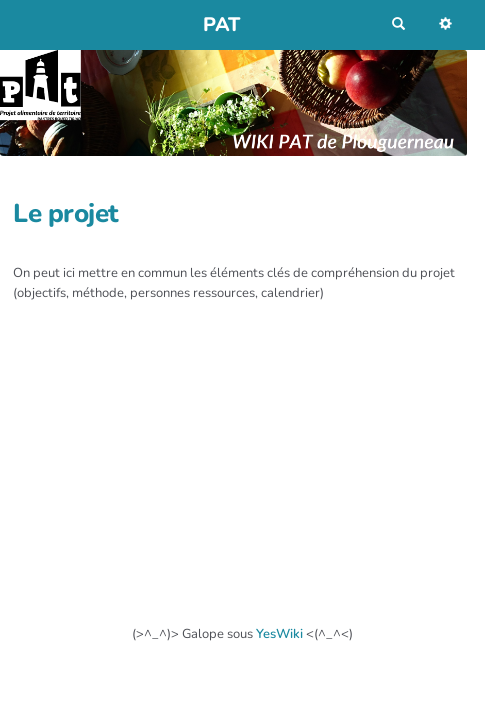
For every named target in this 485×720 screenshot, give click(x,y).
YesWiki (279, 634)
